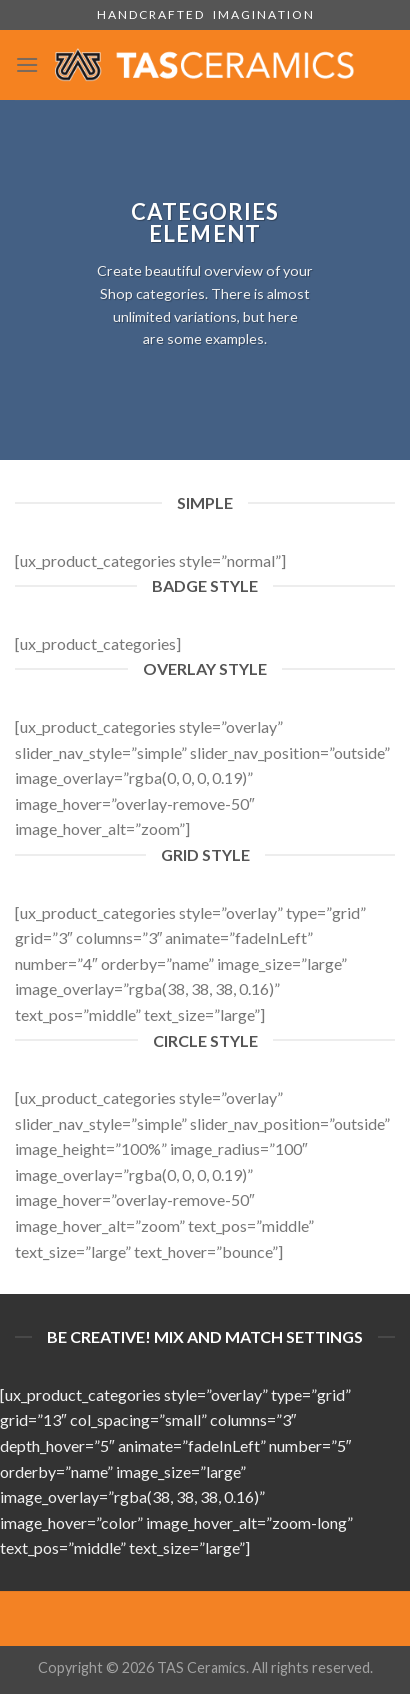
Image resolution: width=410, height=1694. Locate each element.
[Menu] (27, 64)
